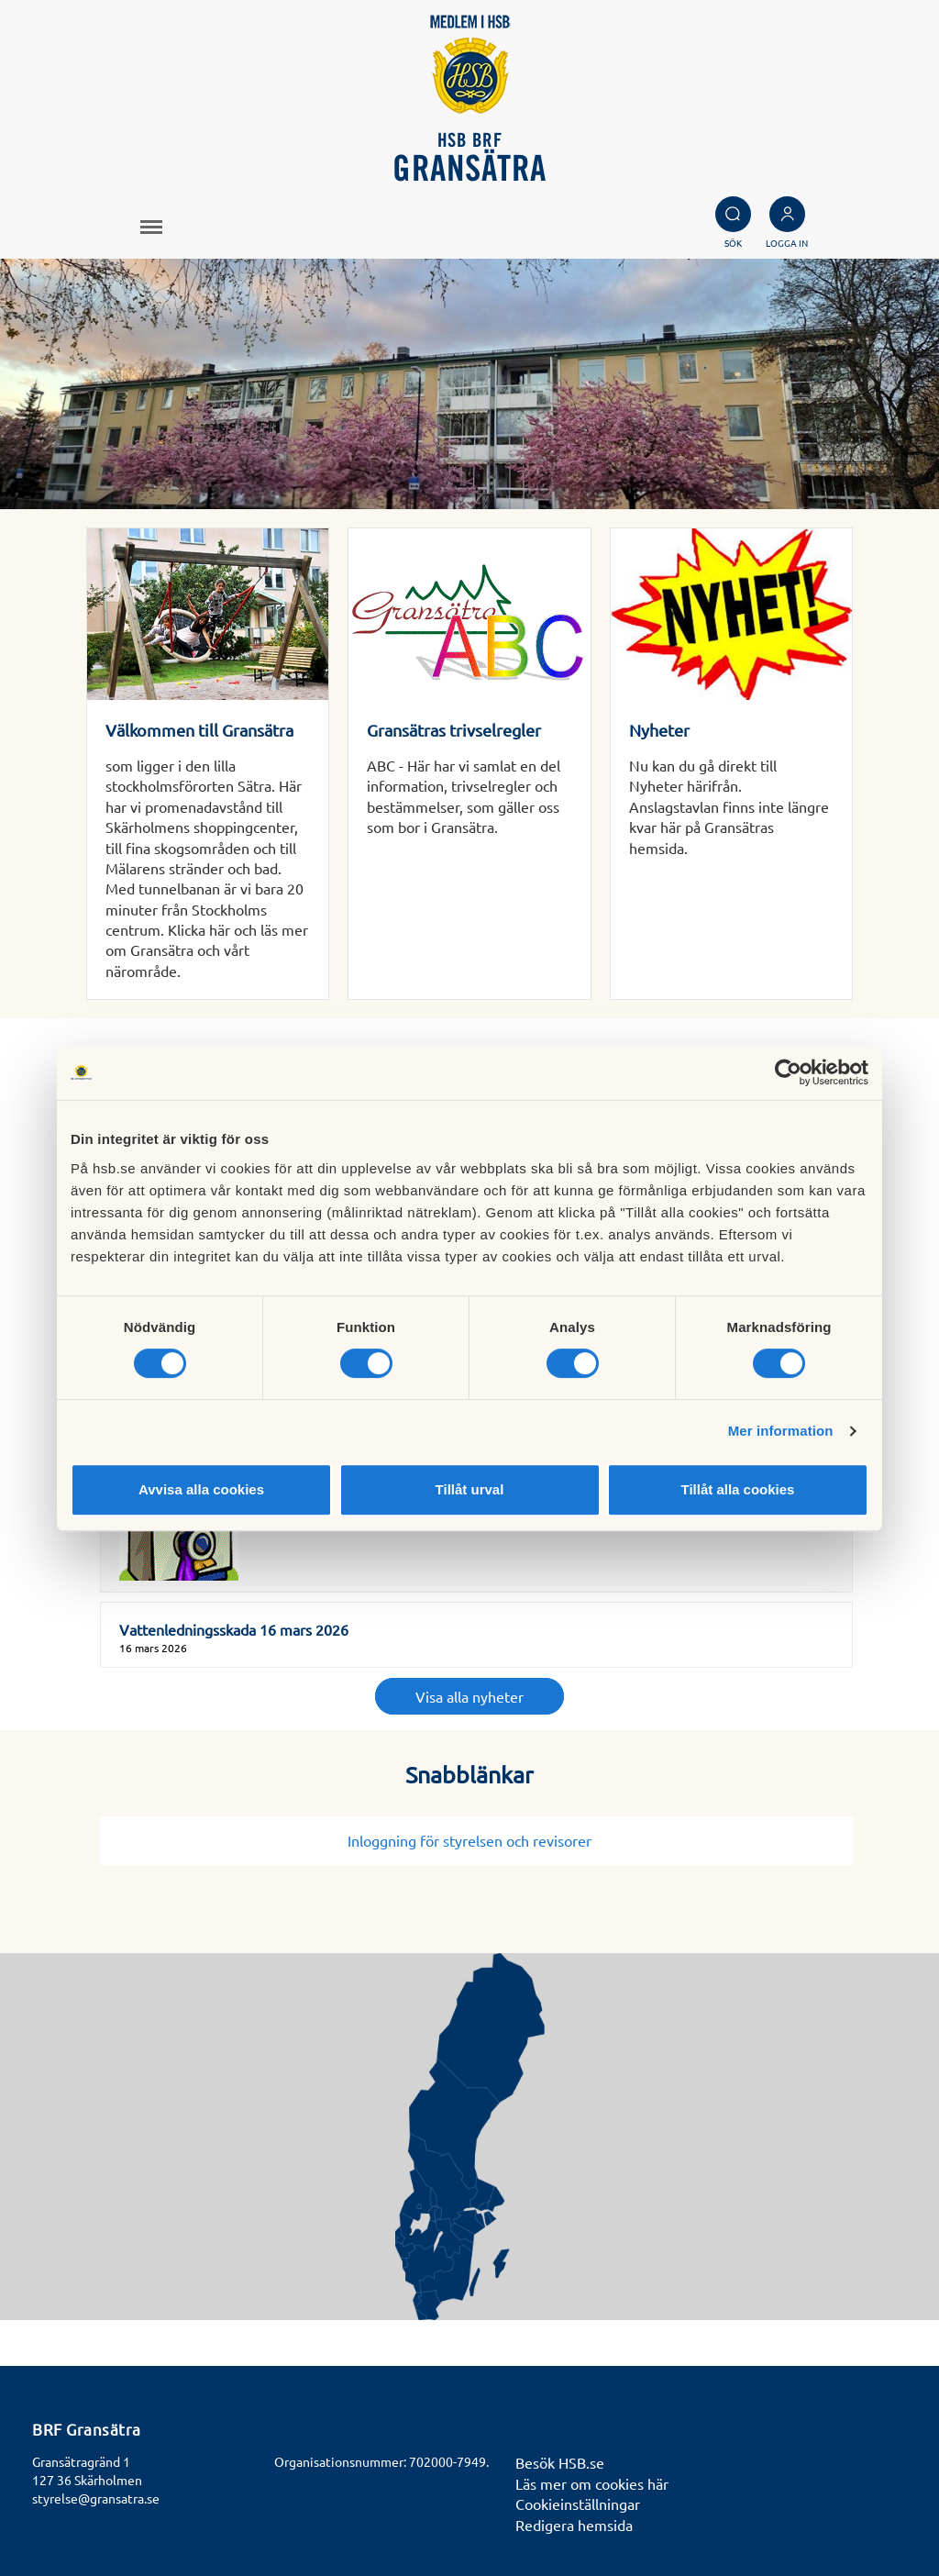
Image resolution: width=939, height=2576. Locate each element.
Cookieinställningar (577, 2503)
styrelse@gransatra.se (96, 2498)
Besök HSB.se (559, 2462)
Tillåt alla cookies (738, 1489)
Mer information (781, 1430)
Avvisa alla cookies (201, 1489)
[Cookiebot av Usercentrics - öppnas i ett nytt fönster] (788, 1072)
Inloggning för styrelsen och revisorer (477, 1840)
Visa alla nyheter (469, 1696)
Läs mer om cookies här (591, 2483)
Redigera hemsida (574, 2524)
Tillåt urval (470, 1489)
